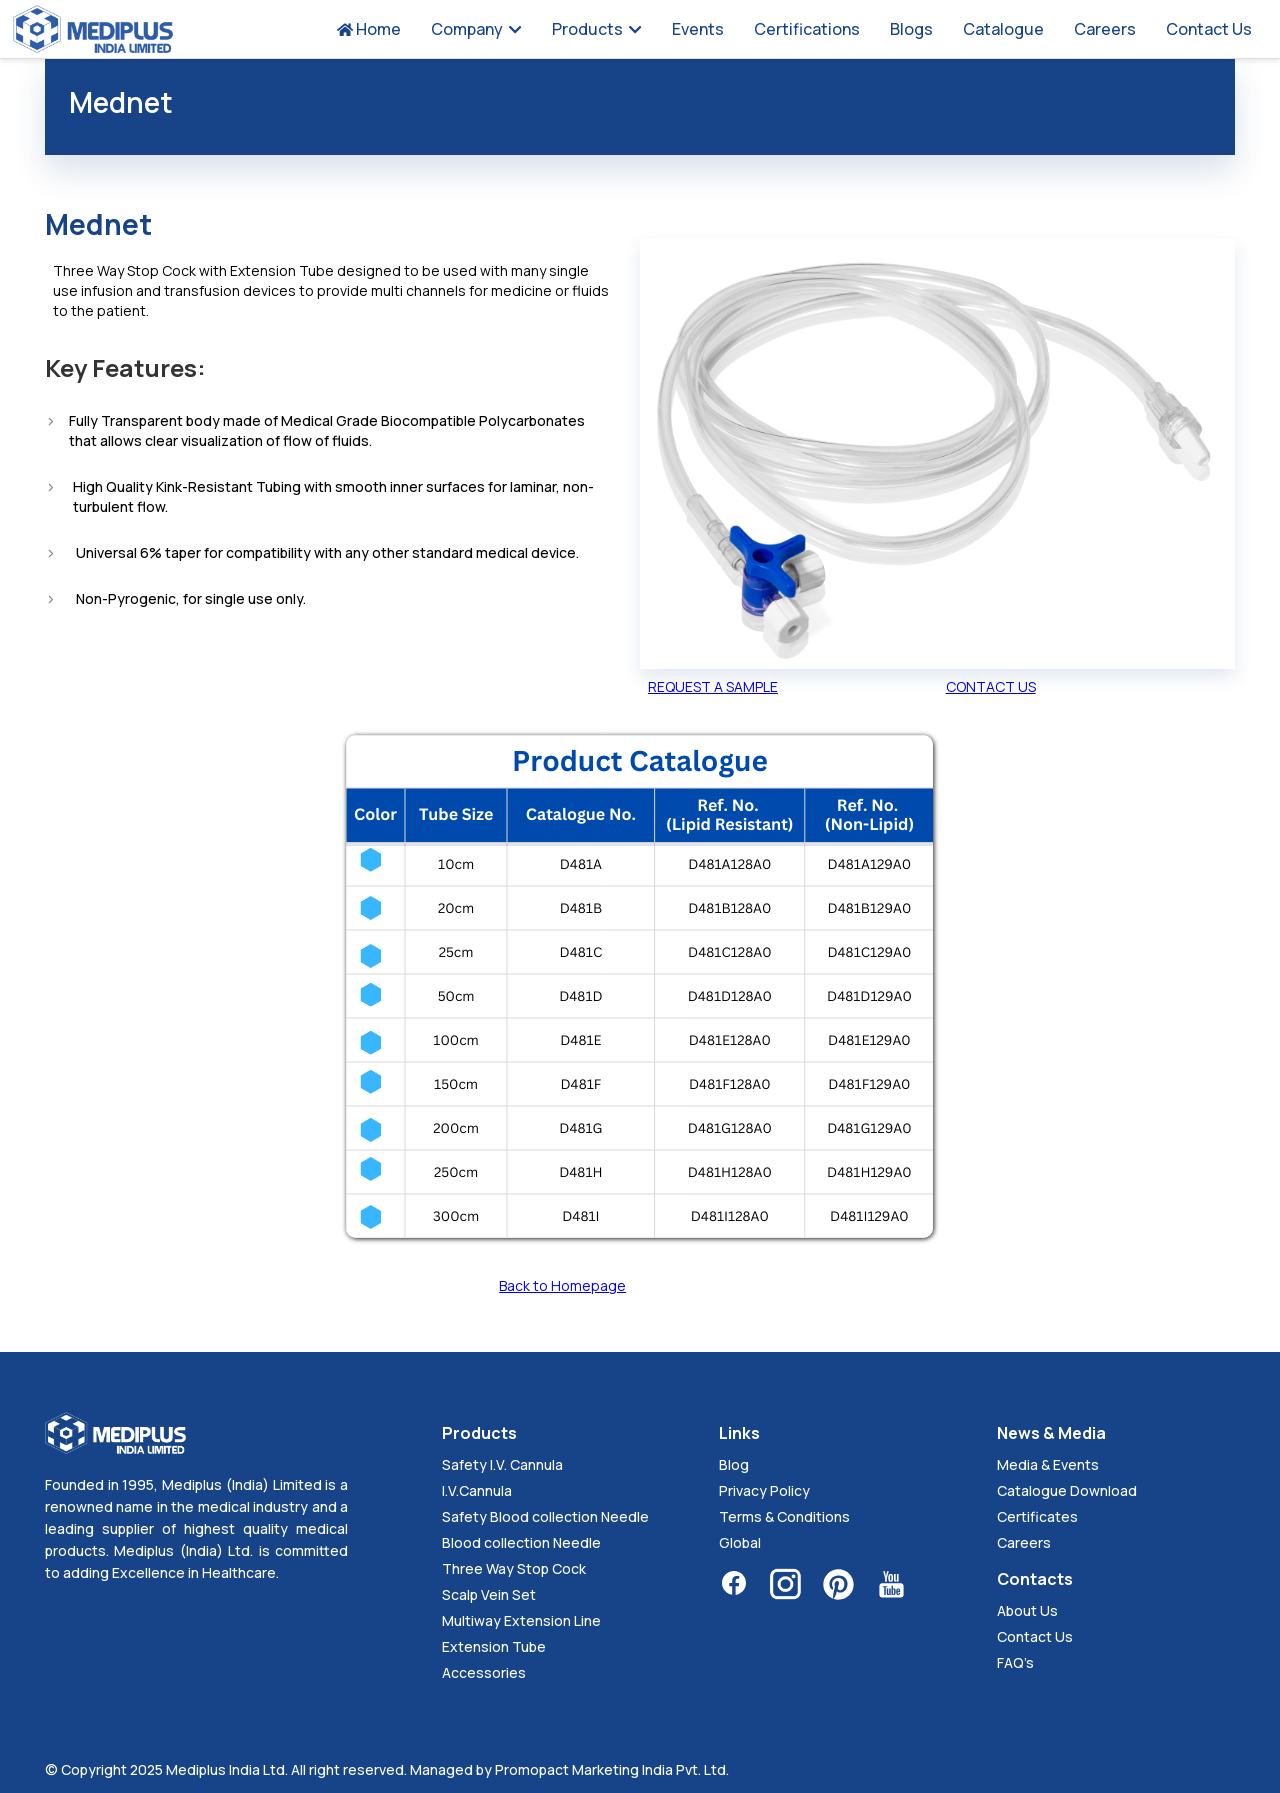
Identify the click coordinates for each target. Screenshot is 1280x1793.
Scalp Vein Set (489, 1594)
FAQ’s (1015, 1662)
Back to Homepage (562, 1285)
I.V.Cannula (477, 1490)
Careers (1105, 29)
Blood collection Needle (521, 1542)
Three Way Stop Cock (514, 1568)
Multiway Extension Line (521, 1620)
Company (476, 29)
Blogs (911, 29)
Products (597, 29)
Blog (734, 1464)
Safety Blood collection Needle (545, 1516)
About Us (1027, 1610)
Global (740, 1542)
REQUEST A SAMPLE (713, 686)
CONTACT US (991, 686)
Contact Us (1209, 29)
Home (369, 29)
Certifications (807, 29)
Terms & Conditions (784, 1516)
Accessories (484, 1672)
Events (698, 29)
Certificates (1037, 1516)
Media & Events (1048, 1464)
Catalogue (1003, 29)
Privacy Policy (764, 1490)
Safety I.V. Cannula (502, 1464)
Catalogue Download (1067, 1490)
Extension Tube (494, 1646)
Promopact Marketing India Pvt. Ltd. (612, 1769)
